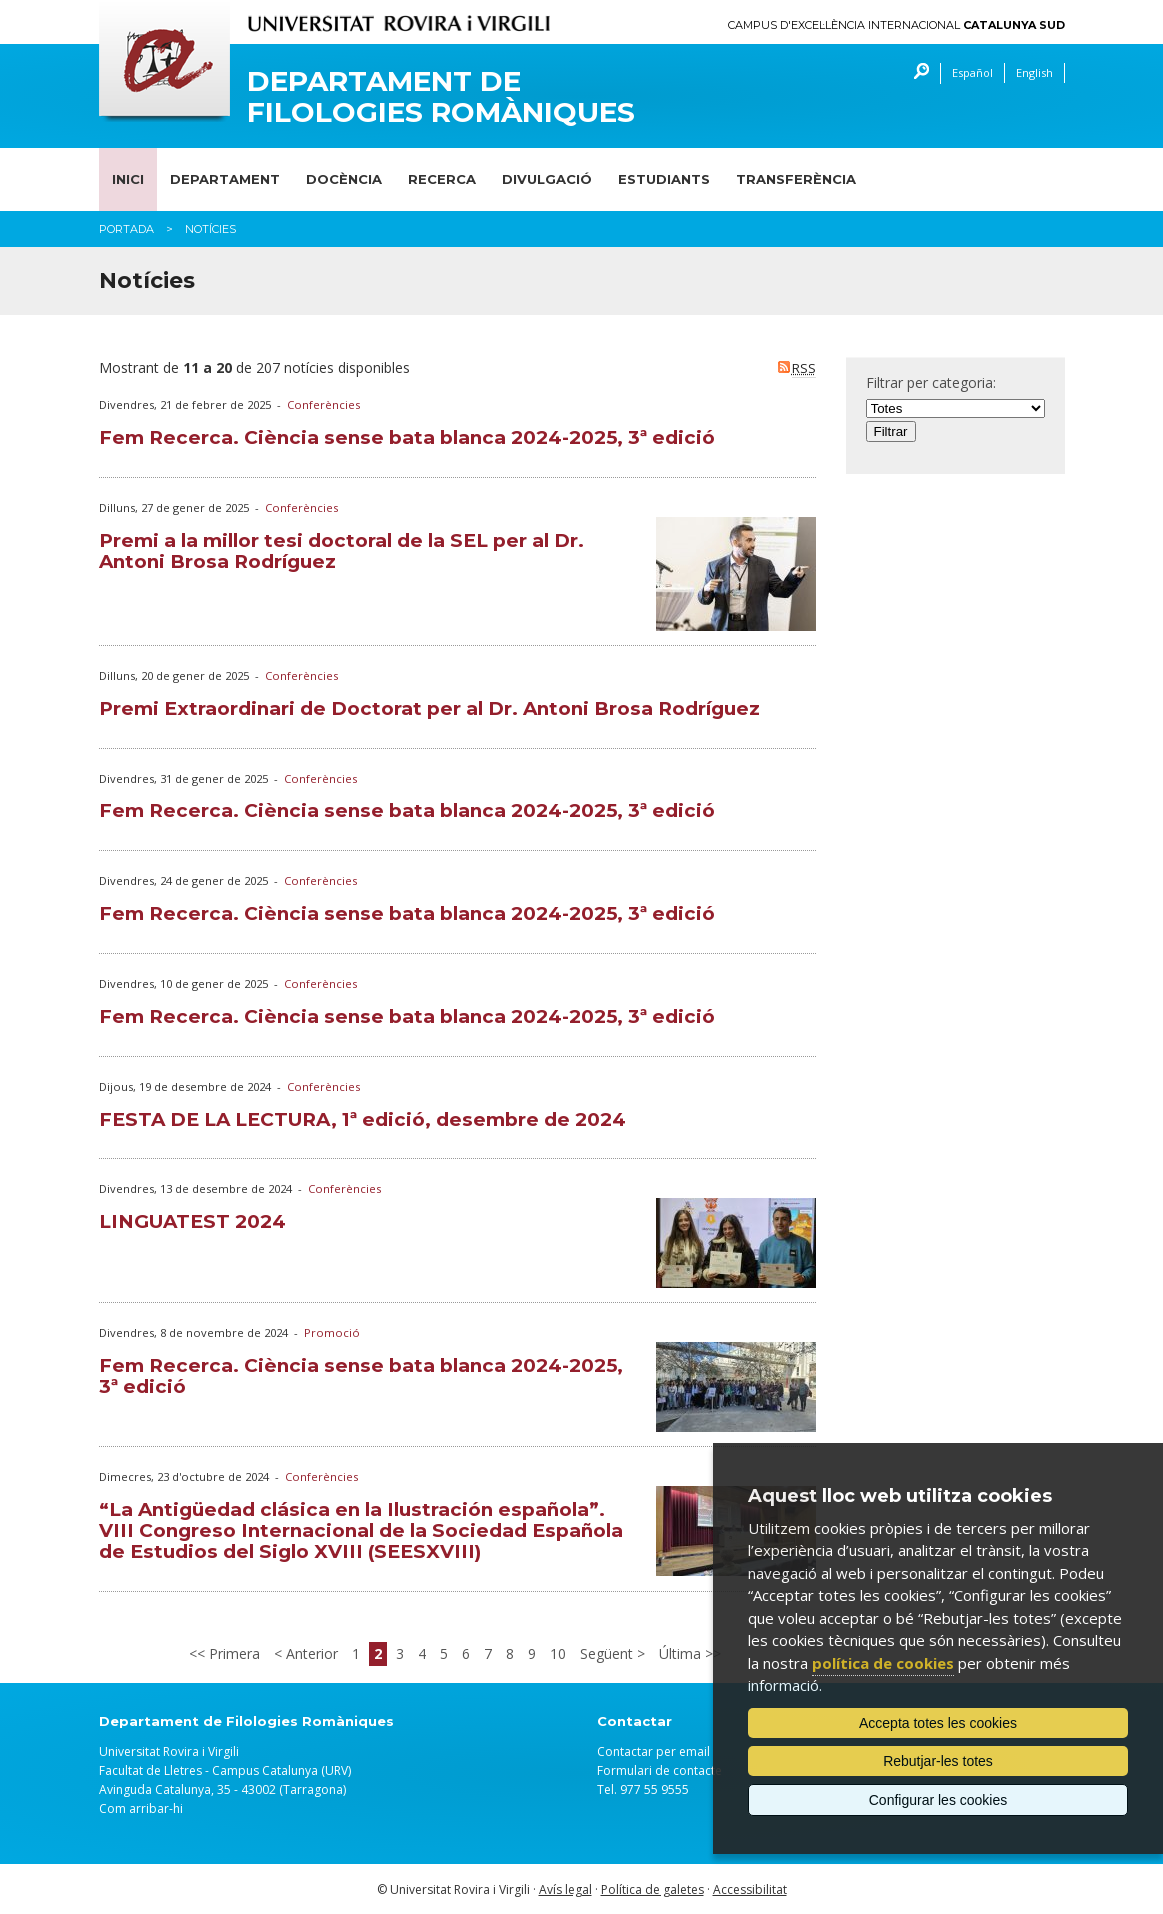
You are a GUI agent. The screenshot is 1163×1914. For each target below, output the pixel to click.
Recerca (442, 179)
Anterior (310, 1653)
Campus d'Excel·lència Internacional (896, 25)
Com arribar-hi (141, 1808)
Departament (225, 179)
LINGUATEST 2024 (192, 1221)
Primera (232, 1653)
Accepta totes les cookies (938, 1723)
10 (558, 1653)
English (1034, 72)
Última (682, 1653)
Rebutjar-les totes (938, 1761)
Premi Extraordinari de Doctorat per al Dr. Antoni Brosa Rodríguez (429, 708)
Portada (126, 229)
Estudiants (664, 179)
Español (972, 72)
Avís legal (565, 1889)
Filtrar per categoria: (931, 382)
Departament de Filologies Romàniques (441, 97)
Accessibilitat (750, 1889)
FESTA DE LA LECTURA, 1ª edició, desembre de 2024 (362, 1119)
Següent (608, 1653)
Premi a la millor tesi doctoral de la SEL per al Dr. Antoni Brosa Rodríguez (341, 551)
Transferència (796, 179)
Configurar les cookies (938, 1800)
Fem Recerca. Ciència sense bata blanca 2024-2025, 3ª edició (407, 437)
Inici (128, 179)
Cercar (916, 73)
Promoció (332, 1332)
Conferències (323, 404)
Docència (344, 179)
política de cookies (883, 1663)
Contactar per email (653, 1751)
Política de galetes (652, 1889)
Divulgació (547, 179)
